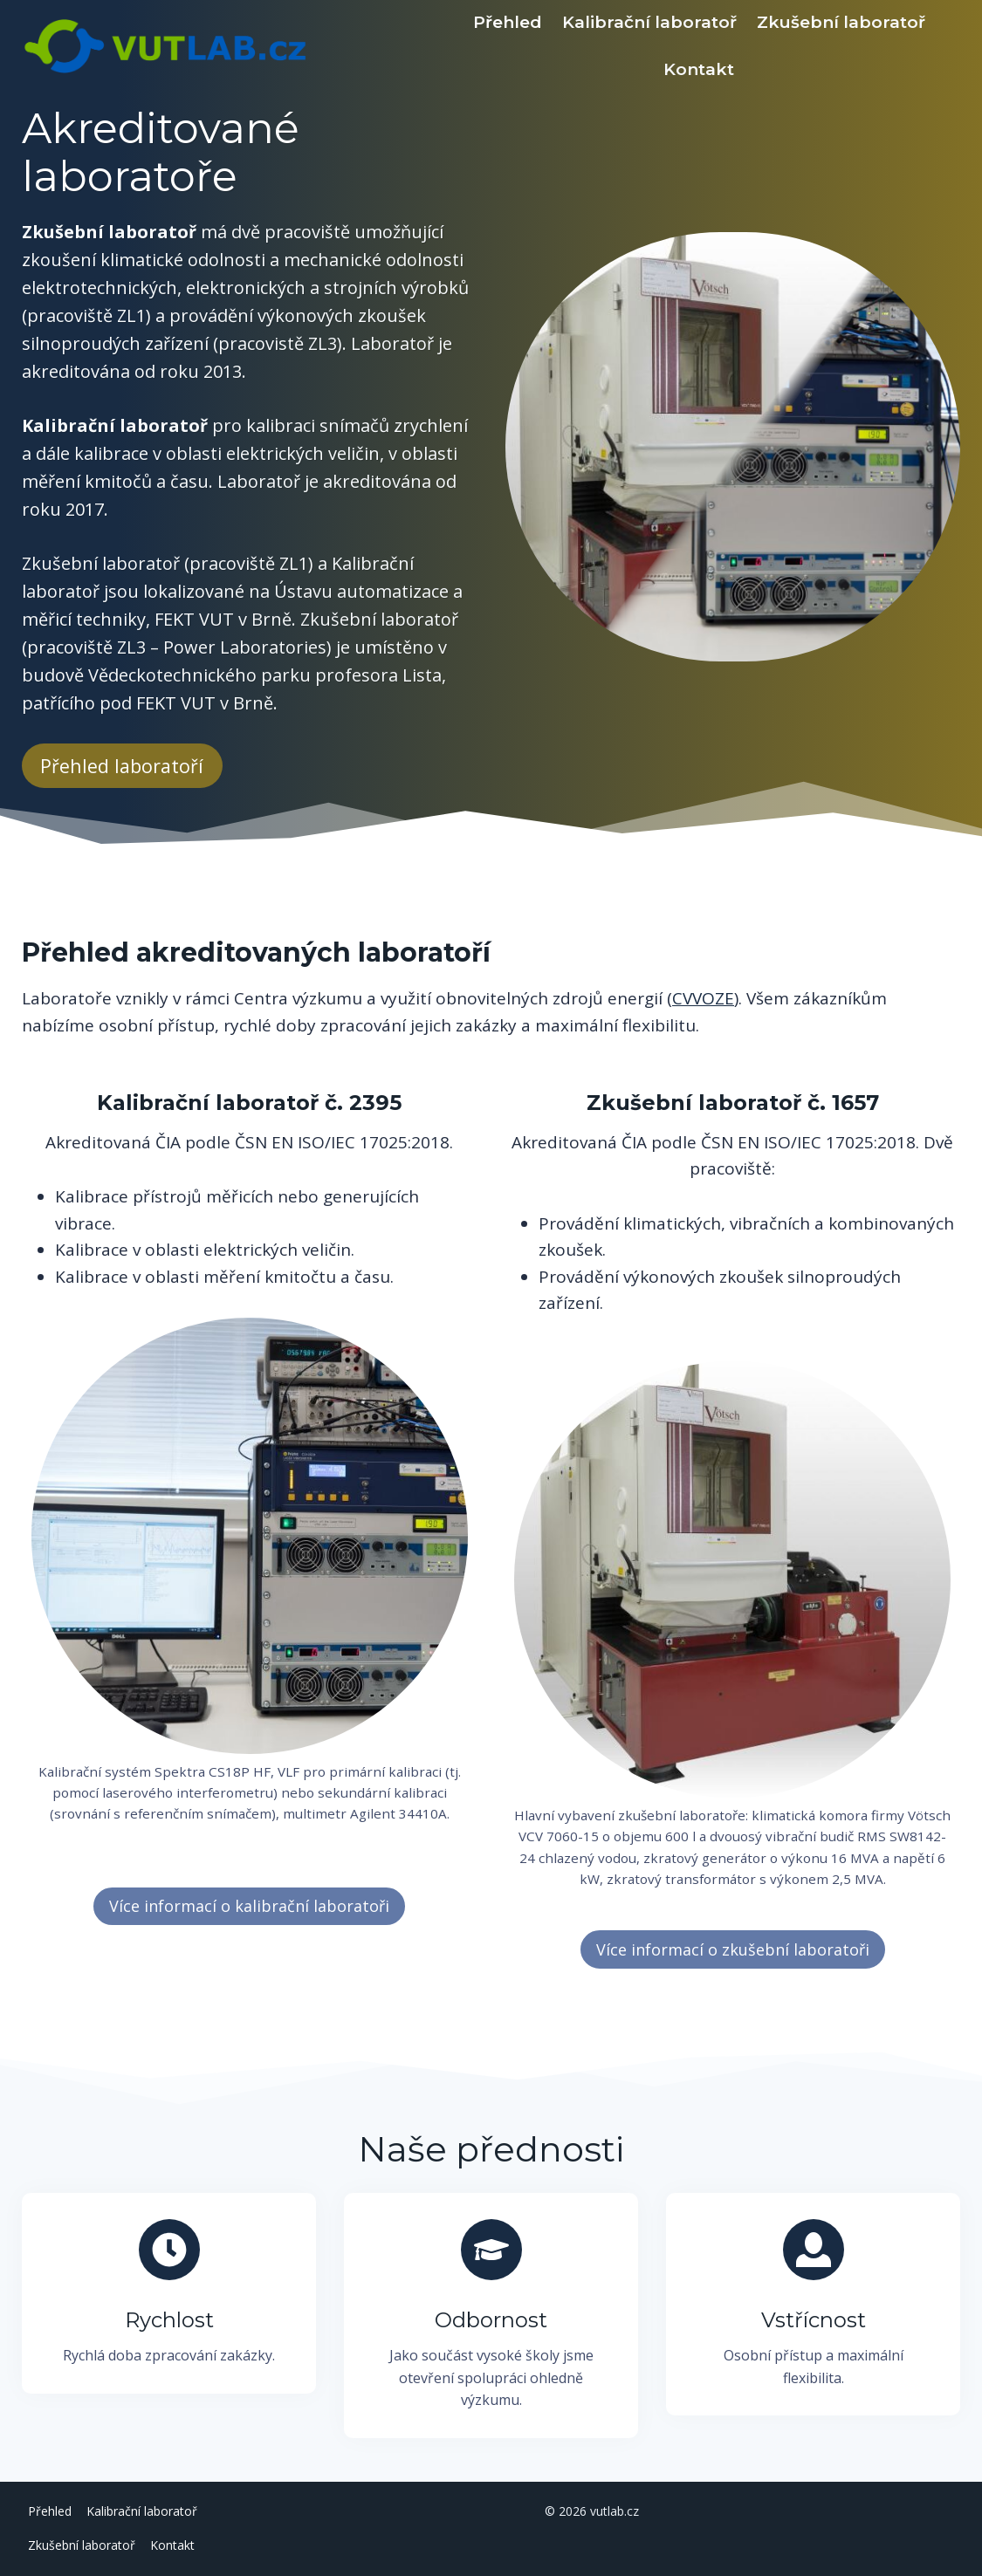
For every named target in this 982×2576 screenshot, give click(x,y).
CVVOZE (703, 998)
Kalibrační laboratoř (649, 22)
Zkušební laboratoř (841, 22)
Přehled (507, 22)
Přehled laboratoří (121, 765)
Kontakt (698, 69)
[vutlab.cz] (229, 46)
